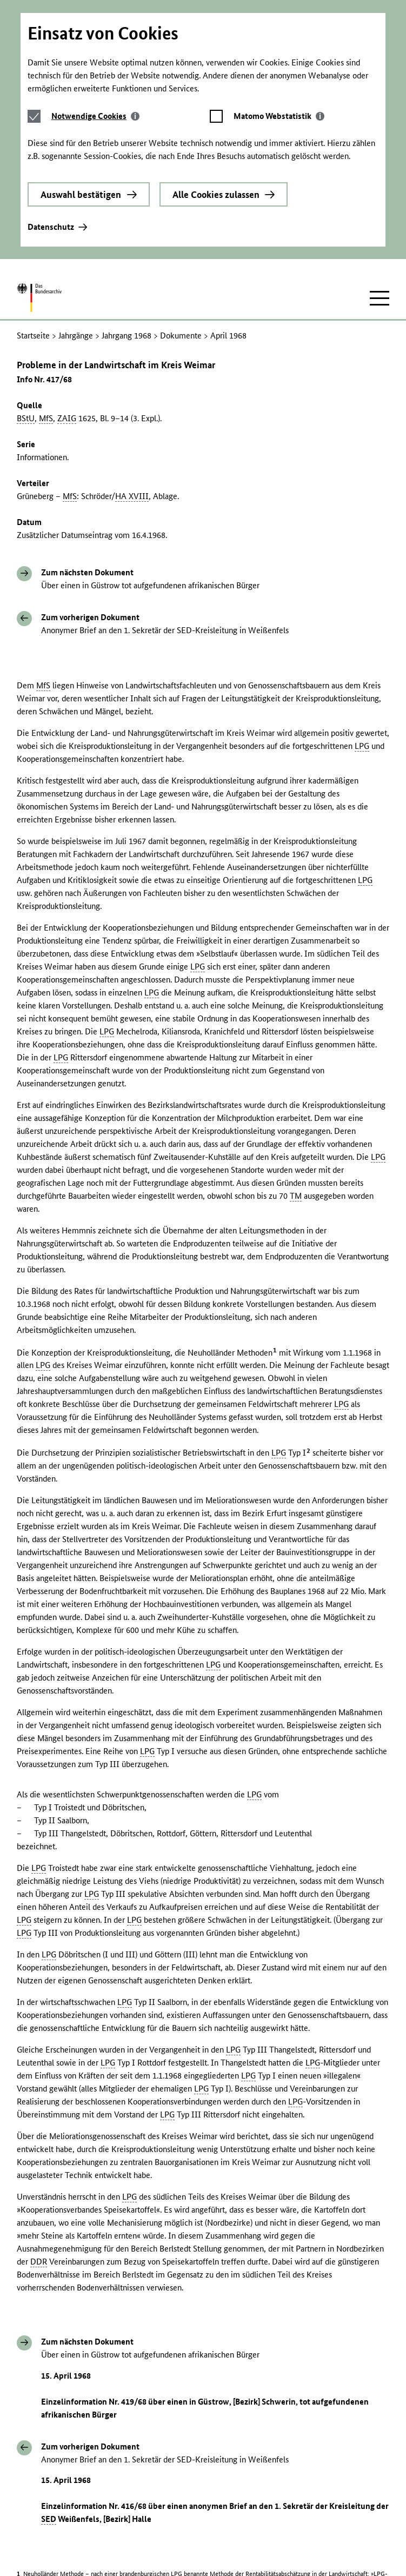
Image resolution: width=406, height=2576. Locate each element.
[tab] (95, 8)
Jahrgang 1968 (126, 173)
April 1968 (228, 173)
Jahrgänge (75, 173)
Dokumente (181, 173)
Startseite (33, 173)
